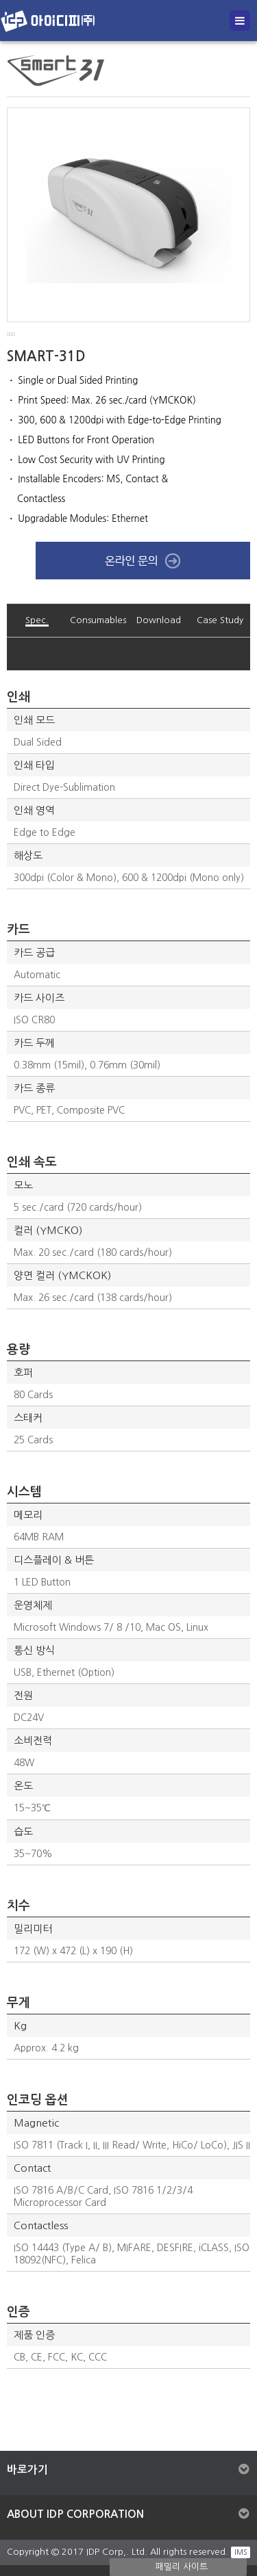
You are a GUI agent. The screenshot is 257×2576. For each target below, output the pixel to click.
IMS (240, 2552)
